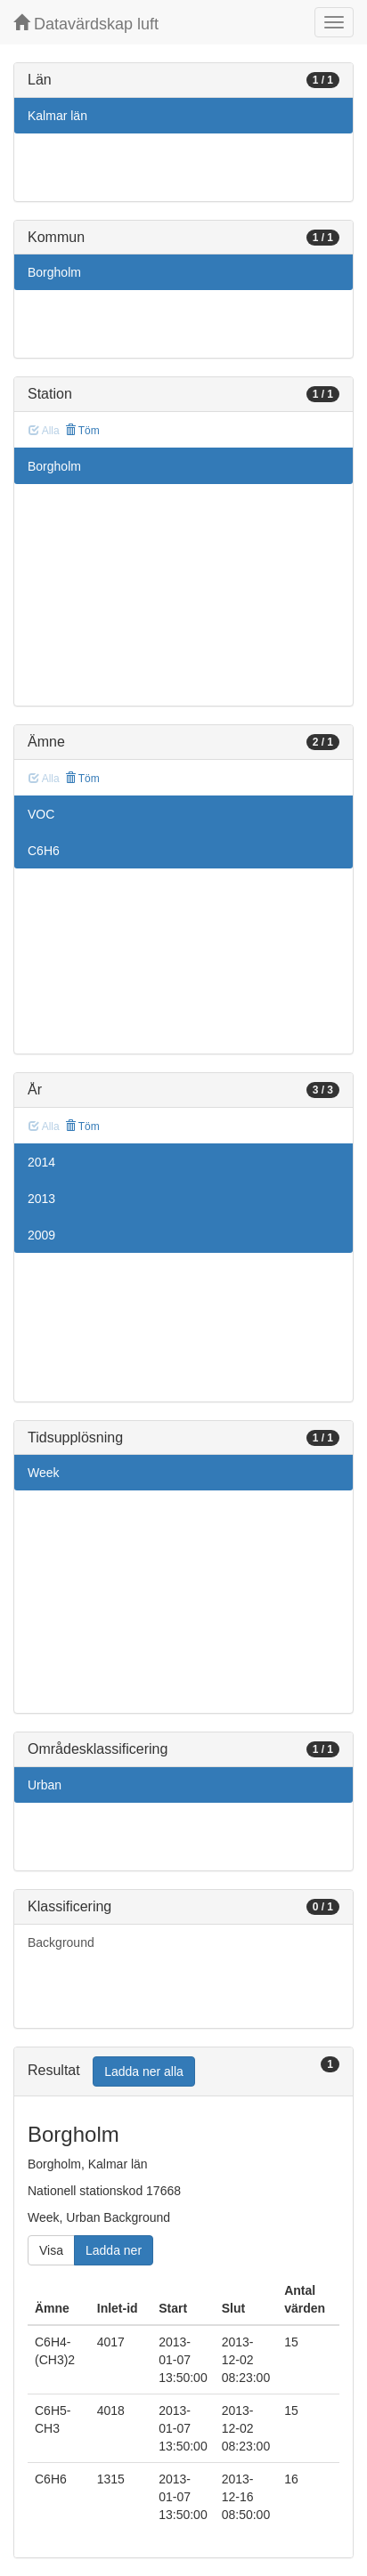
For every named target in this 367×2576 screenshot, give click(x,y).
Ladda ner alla (144, 2071)
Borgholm (54, 272)
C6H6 (44, 851)
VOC (41, 814)
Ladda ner (114, 2250)
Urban (44, 1785)
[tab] (183, 2071)
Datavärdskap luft (86, 23)
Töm (82, 430)
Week (44, 1473)
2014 (41, 1162)
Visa (51, 2250)
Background (61, 1942)
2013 (41, 1198)
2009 (41, 1235)
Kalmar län (57, 116)
